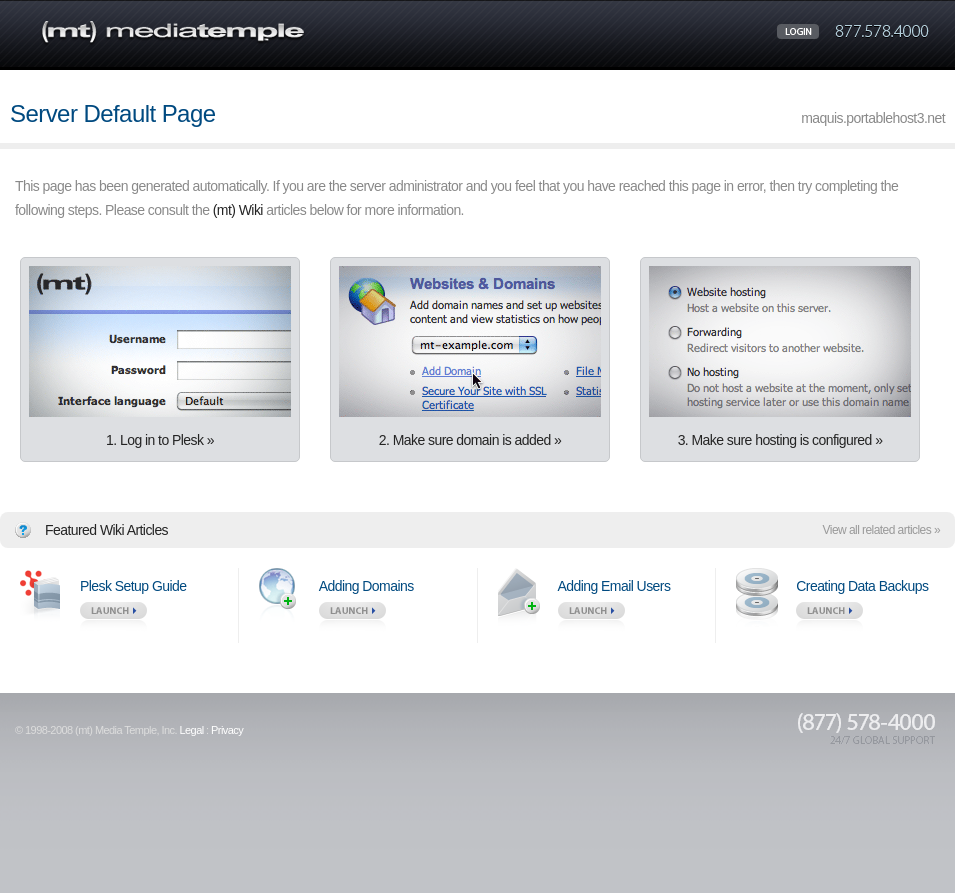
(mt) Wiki (238, 210)
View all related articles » (881, 530)
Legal (191, 730)
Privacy (227, 730)
